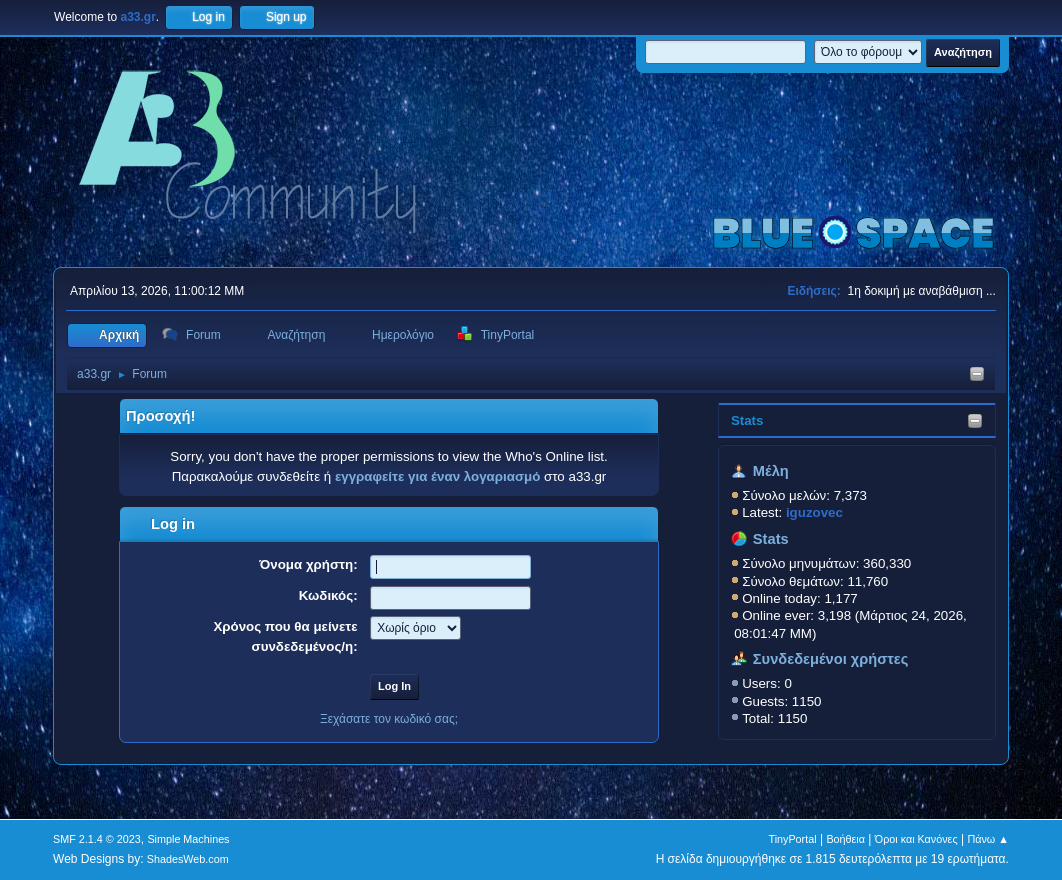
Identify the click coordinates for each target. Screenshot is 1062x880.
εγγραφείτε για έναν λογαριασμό (437, 476)
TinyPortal (792, 839)
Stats (747, 420)
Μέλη (771, 471)
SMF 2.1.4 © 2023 (97, 839)
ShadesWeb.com (188, 859)
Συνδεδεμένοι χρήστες (831, 659)
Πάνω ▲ (988, 839)
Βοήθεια (845, 839)
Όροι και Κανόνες (916, 839)
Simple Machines (188, 839)
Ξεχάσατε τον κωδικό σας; (389, 719)
